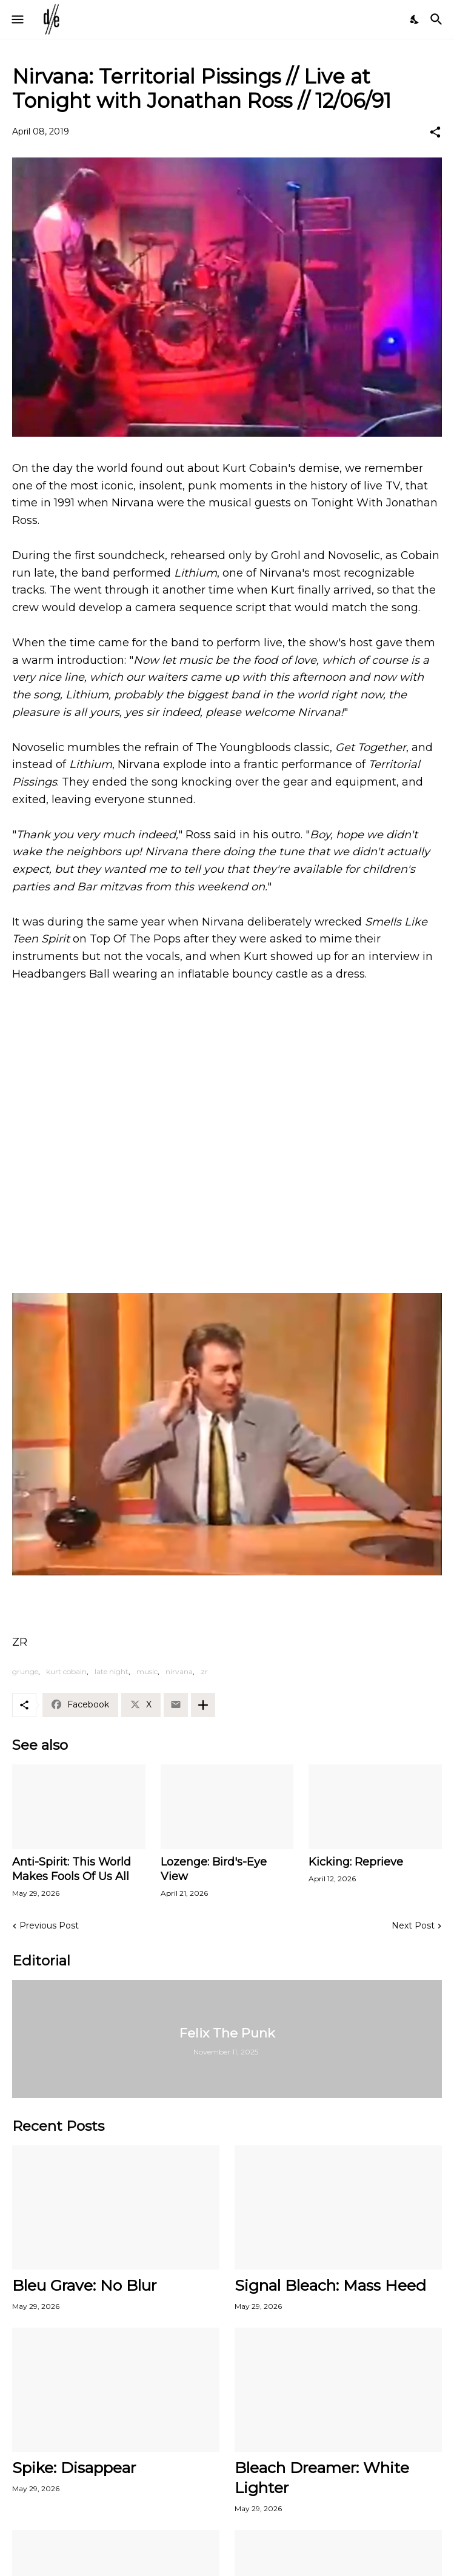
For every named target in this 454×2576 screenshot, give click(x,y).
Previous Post (49, 1925)
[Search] (438, 19)
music (147, 1671)
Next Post (413, 1925)
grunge (25, 1671)
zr (204, 1671)
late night (112, 1671)
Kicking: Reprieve (356, 1862)
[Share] (435, 132)
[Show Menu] (16, 19)
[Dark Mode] (415, 19)
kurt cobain (66, 1671)
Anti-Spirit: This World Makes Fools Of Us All (71, 1869)
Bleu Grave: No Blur (84, 2285)
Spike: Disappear (74, 2467)
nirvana (179, 1671)
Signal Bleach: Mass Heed (330, 2285)
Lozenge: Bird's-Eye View (214, 1869)
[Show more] (203, 1705)
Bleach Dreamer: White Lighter (322, 2477)
